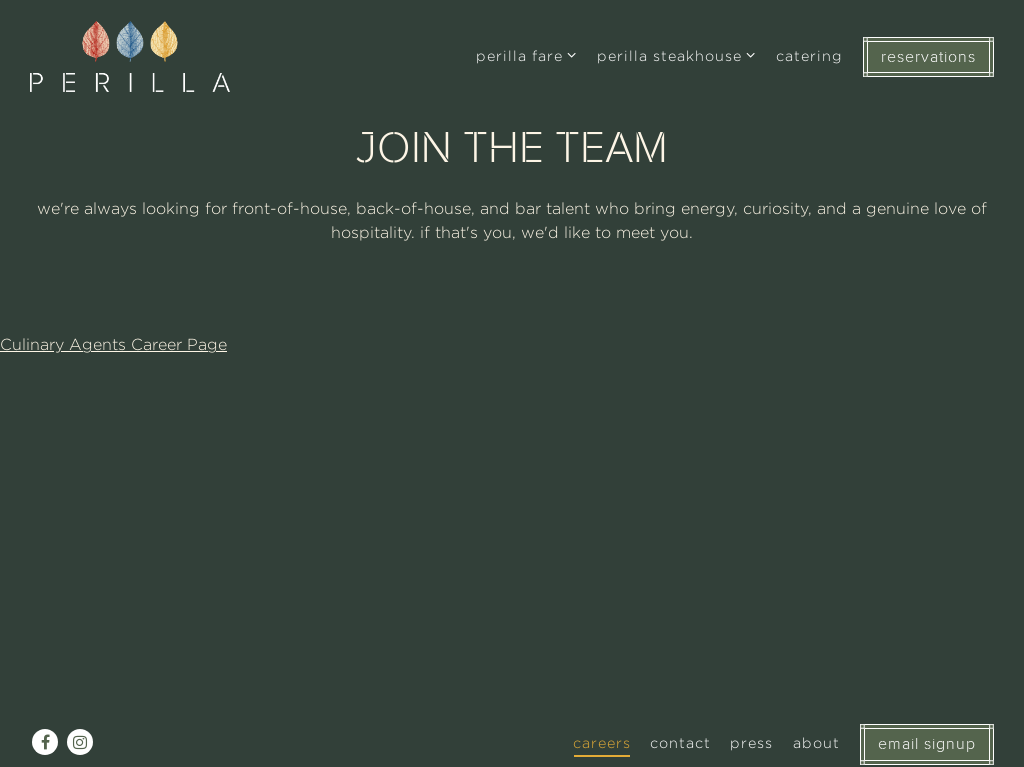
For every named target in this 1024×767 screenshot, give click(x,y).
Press (751, 742)
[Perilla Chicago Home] (130, 56)
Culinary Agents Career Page (113, 344)
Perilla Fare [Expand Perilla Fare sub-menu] (527, 53)
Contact (680, 742)
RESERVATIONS (928, 57)
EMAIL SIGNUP (927, 744)
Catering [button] (809, 55)
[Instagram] (80, 742)
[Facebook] (45, 742)
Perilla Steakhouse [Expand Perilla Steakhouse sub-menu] (677, 53)
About (816, 742)
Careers (602, 742)
